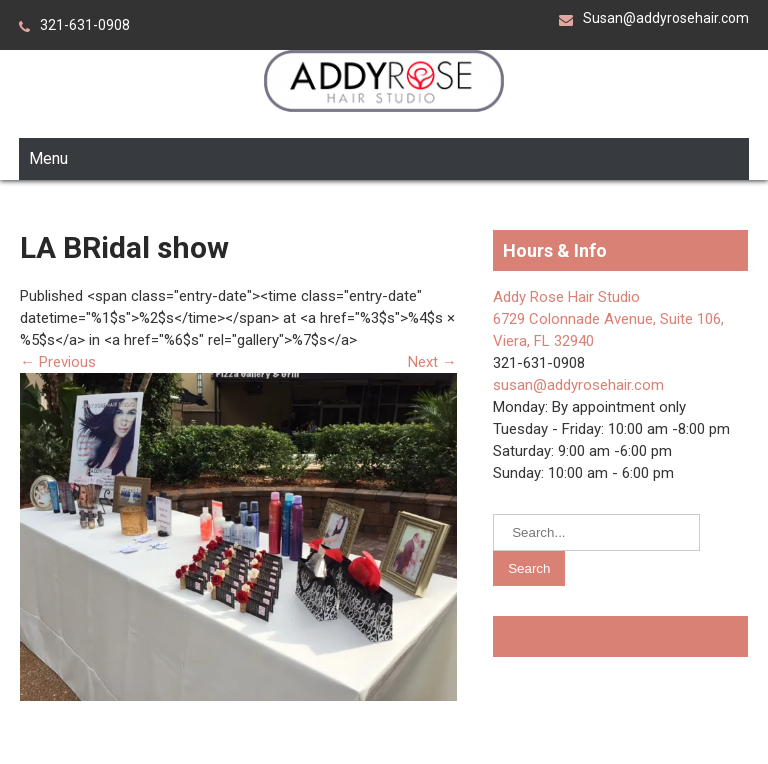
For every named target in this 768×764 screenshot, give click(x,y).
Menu (48, 158)
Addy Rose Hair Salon (592, 636)
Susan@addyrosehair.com (666, 18)
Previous (58, 362)
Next (432, 362)
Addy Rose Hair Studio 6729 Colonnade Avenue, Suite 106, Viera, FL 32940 (608, 319)
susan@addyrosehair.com (578, 385)
